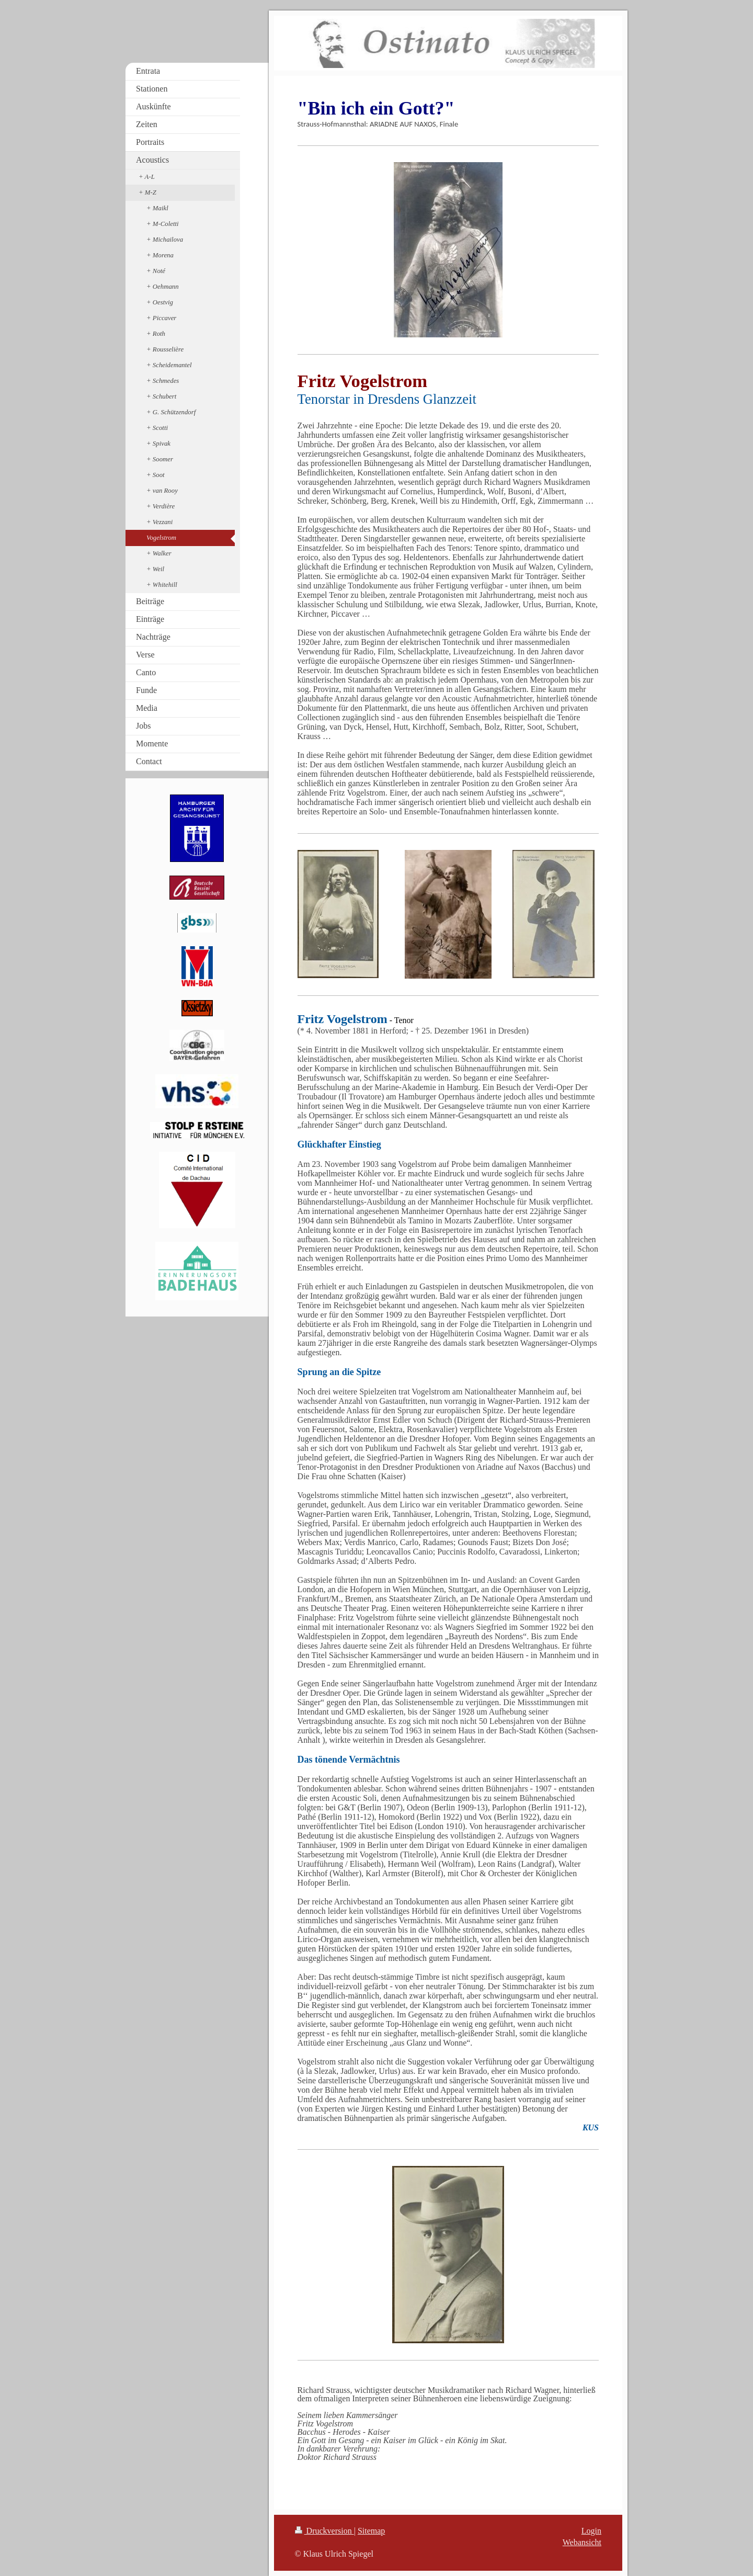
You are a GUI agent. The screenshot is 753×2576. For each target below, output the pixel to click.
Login (591, 2530)
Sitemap (371, 2530)
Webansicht (582, 2542)
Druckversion (324, 2530)
